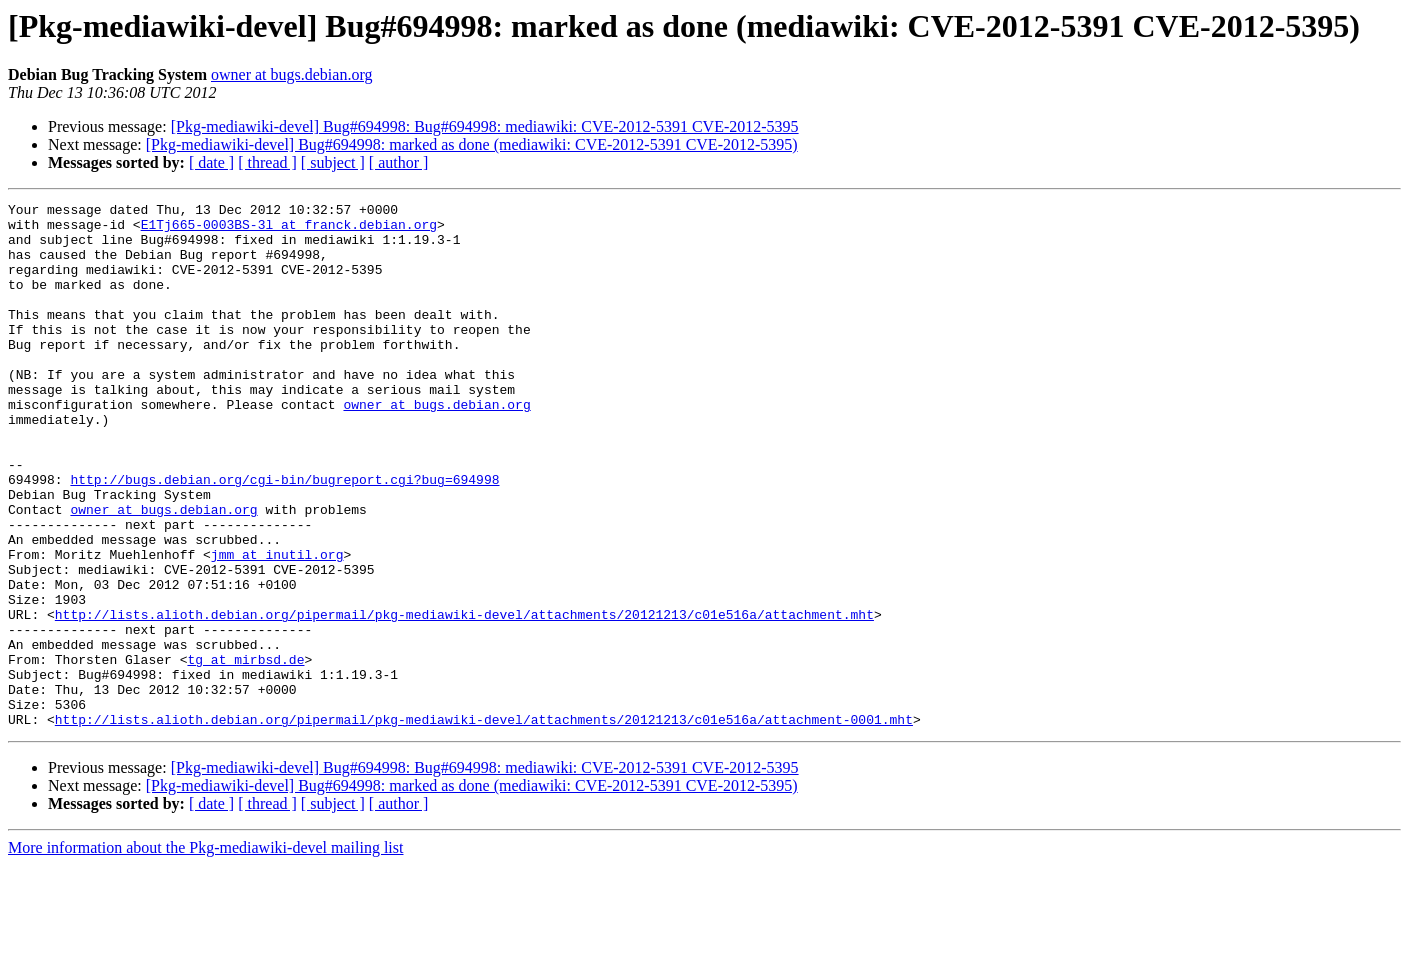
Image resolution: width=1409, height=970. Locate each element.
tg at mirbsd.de (245, 752)
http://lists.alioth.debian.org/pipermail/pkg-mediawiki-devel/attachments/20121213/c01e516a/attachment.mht (464, 698)
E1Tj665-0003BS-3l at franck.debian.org (289, 230)
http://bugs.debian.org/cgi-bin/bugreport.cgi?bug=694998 (284, 536)
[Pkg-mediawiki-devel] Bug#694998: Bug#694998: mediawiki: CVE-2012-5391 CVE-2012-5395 (485, 126)
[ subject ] (333, 162)
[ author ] (399, 162)
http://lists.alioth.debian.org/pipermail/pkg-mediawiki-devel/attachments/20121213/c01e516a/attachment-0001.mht (484, 824)
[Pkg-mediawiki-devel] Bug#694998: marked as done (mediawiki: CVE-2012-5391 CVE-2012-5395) (472, 144)
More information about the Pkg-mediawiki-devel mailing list (205, 952)
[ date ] (211, 162)
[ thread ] (267, 162)
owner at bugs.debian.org (291, 74)
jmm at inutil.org (277, 626)
